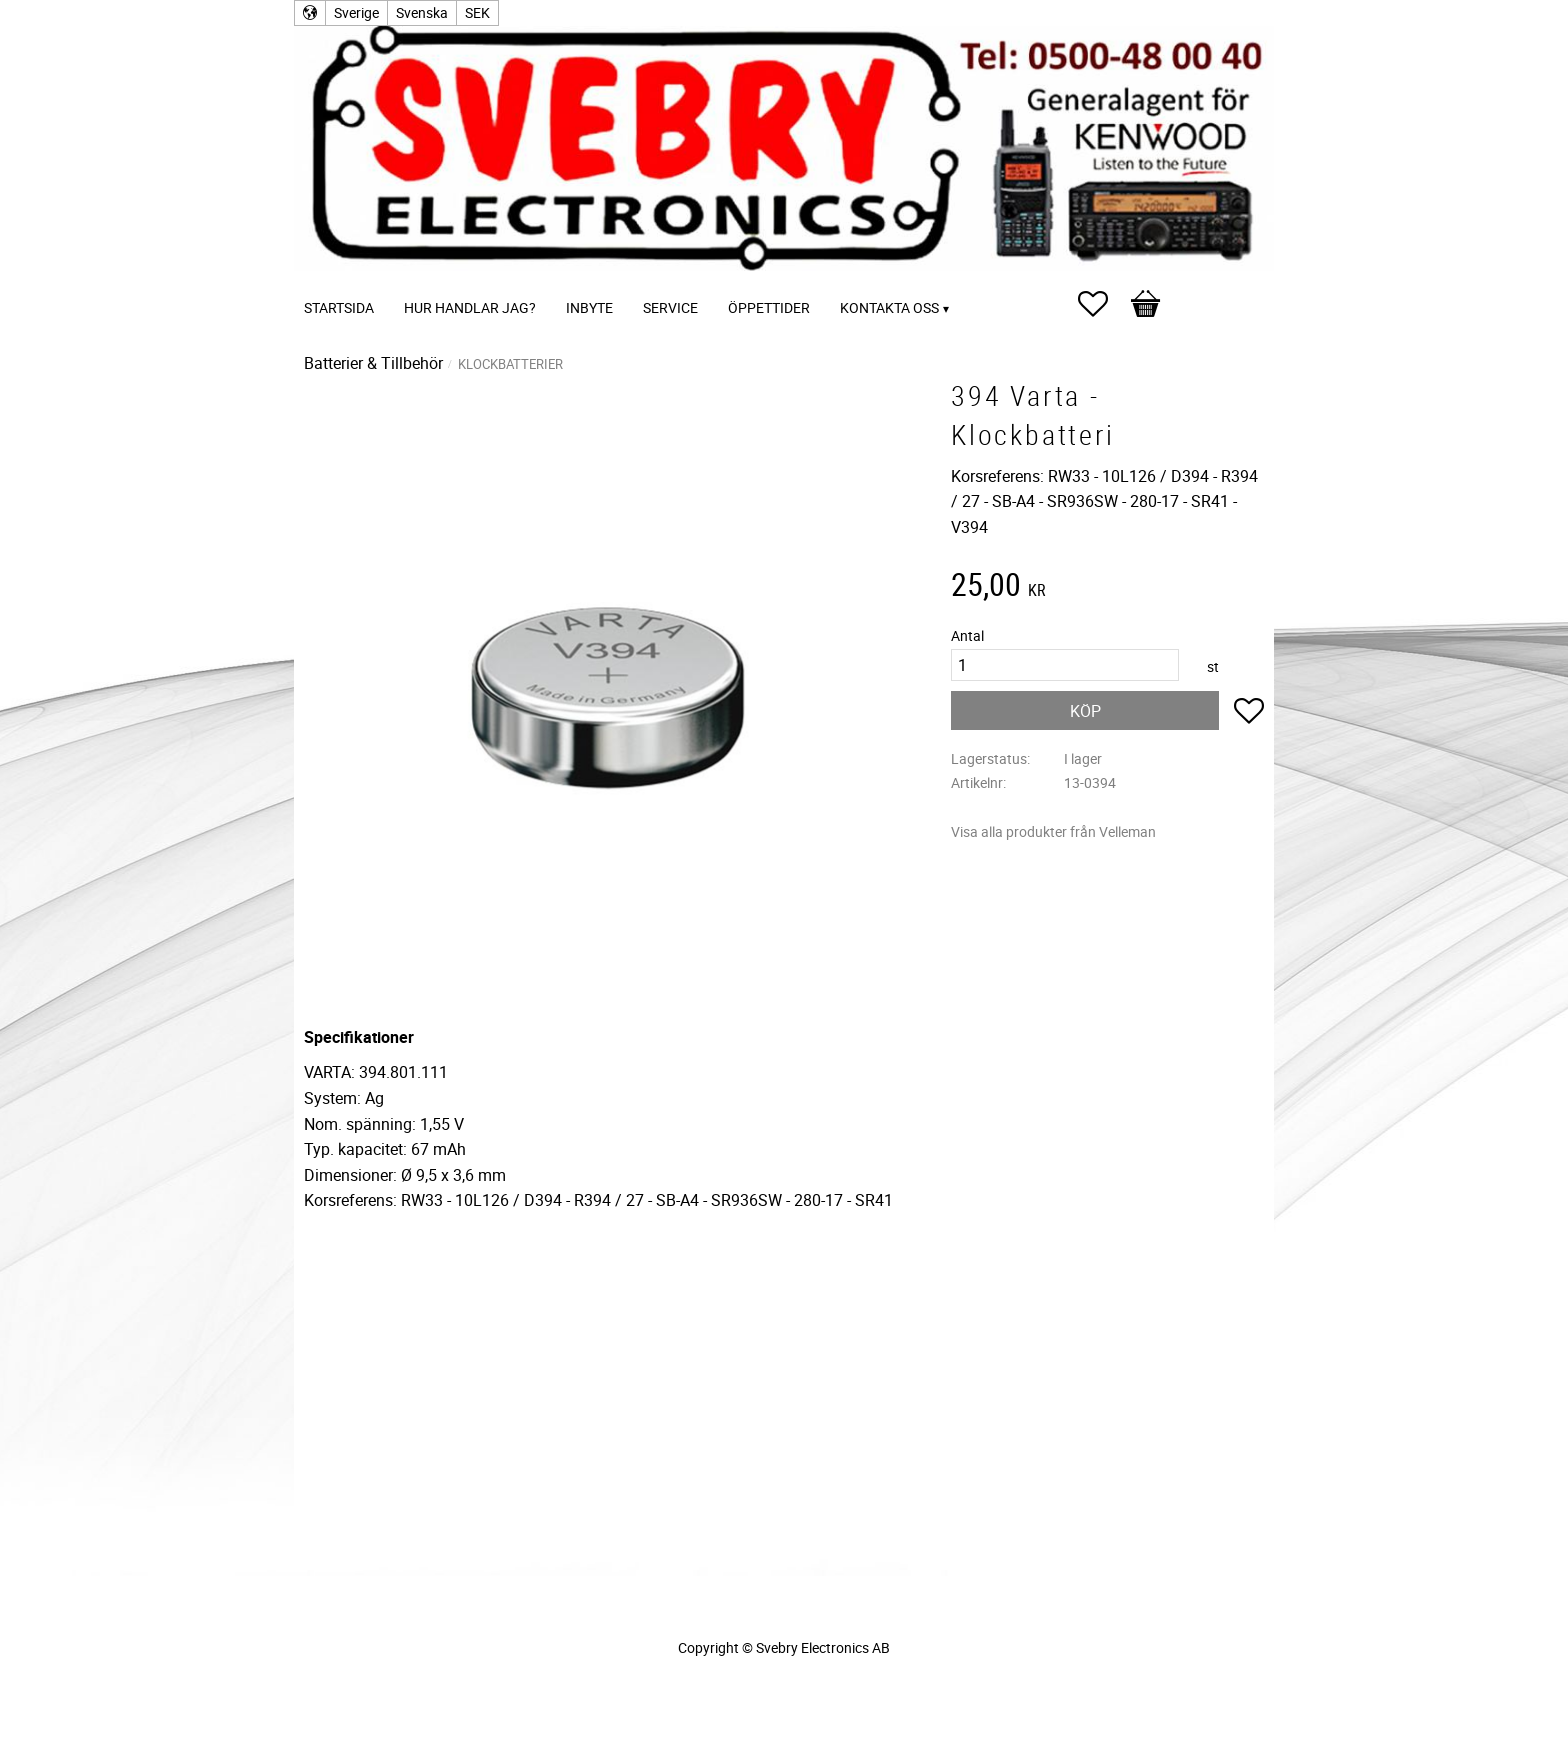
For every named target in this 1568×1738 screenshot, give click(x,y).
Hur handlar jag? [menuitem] (470, 307)
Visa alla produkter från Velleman (1053, 831)
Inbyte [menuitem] (589, 307)
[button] (1103, 304)
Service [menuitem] (670, 307)
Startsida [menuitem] (339, 307)
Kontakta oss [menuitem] (889, 307)
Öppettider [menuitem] (769, 307)
